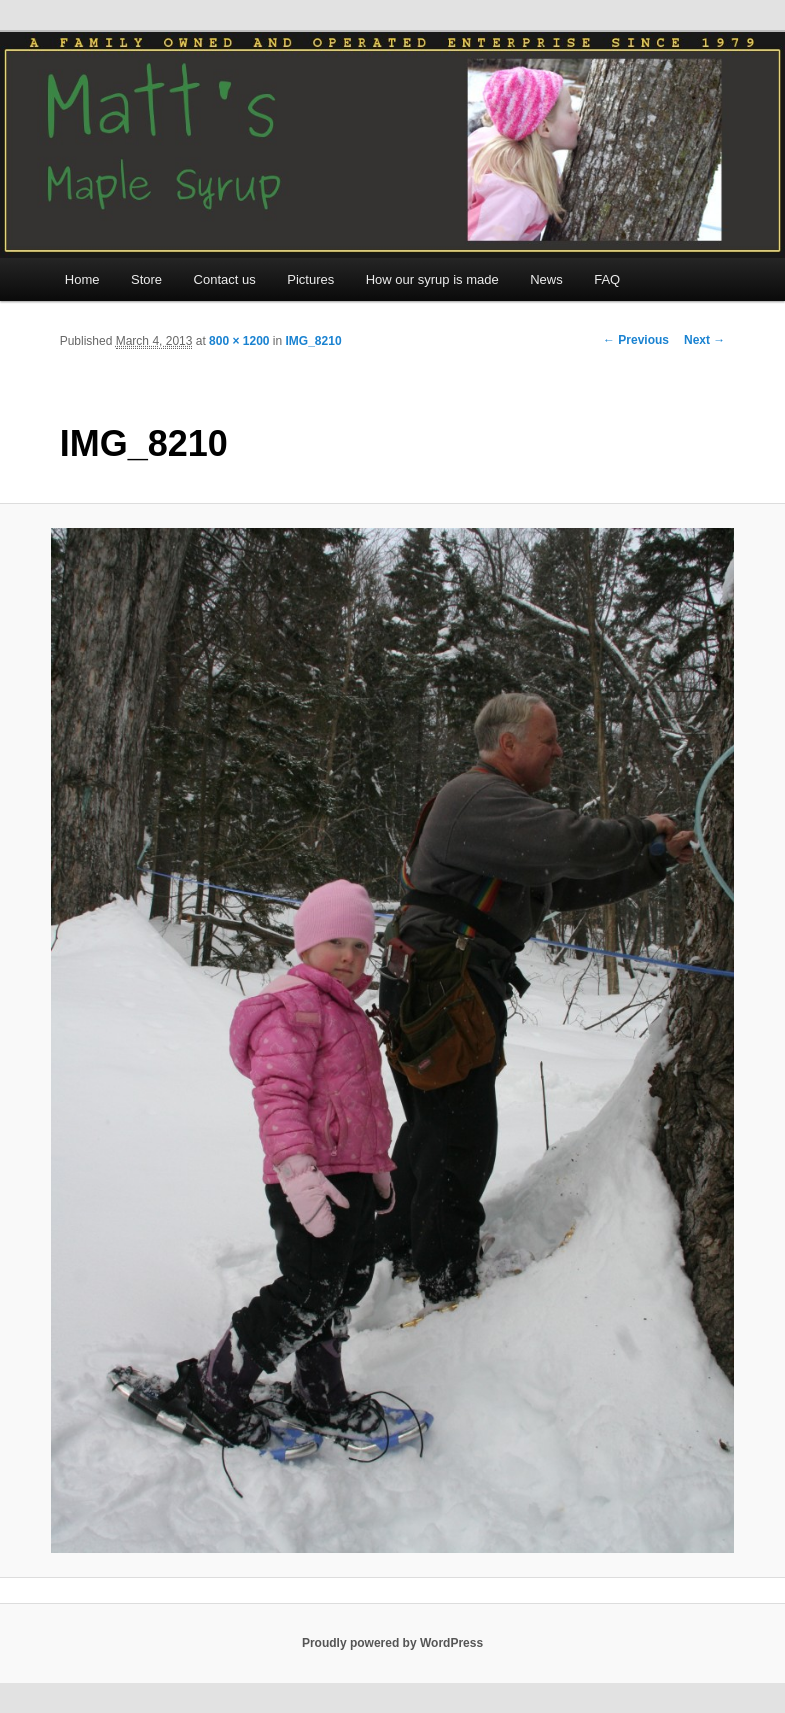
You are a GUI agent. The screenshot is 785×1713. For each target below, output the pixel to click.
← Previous (636, 340)
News (546, 279)
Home (82, 279)
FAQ (607, 279)
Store (146, 279)
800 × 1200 (239, 341)
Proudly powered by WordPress (392, 1643)
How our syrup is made (432, 279)
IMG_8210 (314, 341)
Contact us (225, 279)
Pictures (310, 279)
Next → (704, 340)
